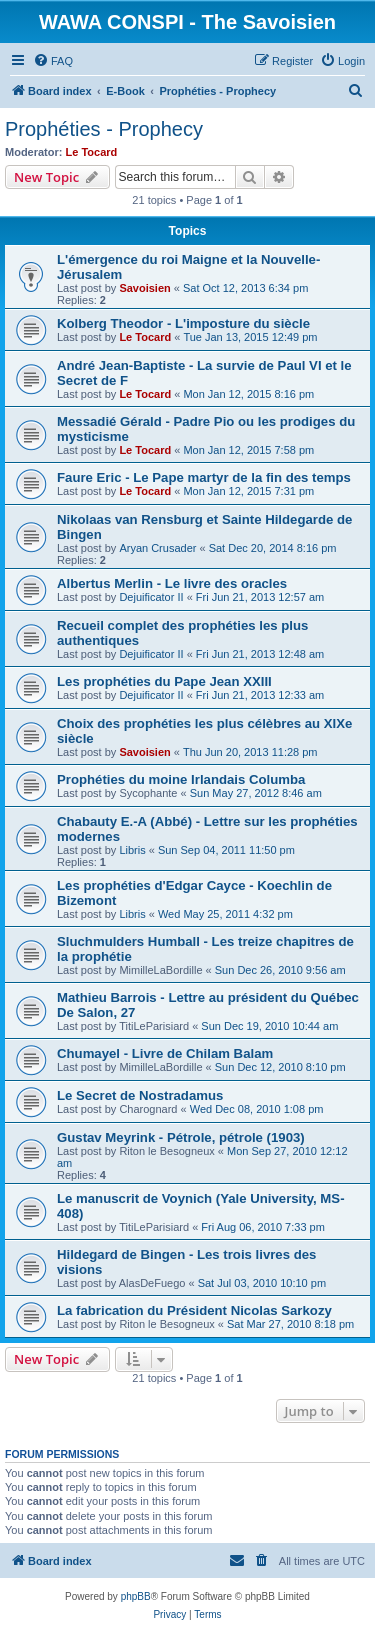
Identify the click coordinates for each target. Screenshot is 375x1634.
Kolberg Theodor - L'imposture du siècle (183, 323)
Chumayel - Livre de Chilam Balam (165, 1053)
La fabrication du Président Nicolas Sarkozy (194, 1310)
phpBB (136, 1596)
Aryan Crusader (157, 548)
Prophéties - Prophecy (104, 129)
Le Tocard (92, 152)
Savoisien (144, 288)
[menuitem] (53, 61)
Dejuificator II (151, 597)
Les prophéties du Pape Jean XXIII (164, 681)
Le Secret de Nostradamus (140, 1095)
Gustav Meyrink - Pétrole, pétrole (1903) (181, 1137)
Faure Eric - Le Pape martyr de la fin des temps (204, 477)
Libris (132, 850)
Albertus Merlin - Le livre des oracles (172, 583)
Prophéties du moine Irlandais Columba (181, 779)
